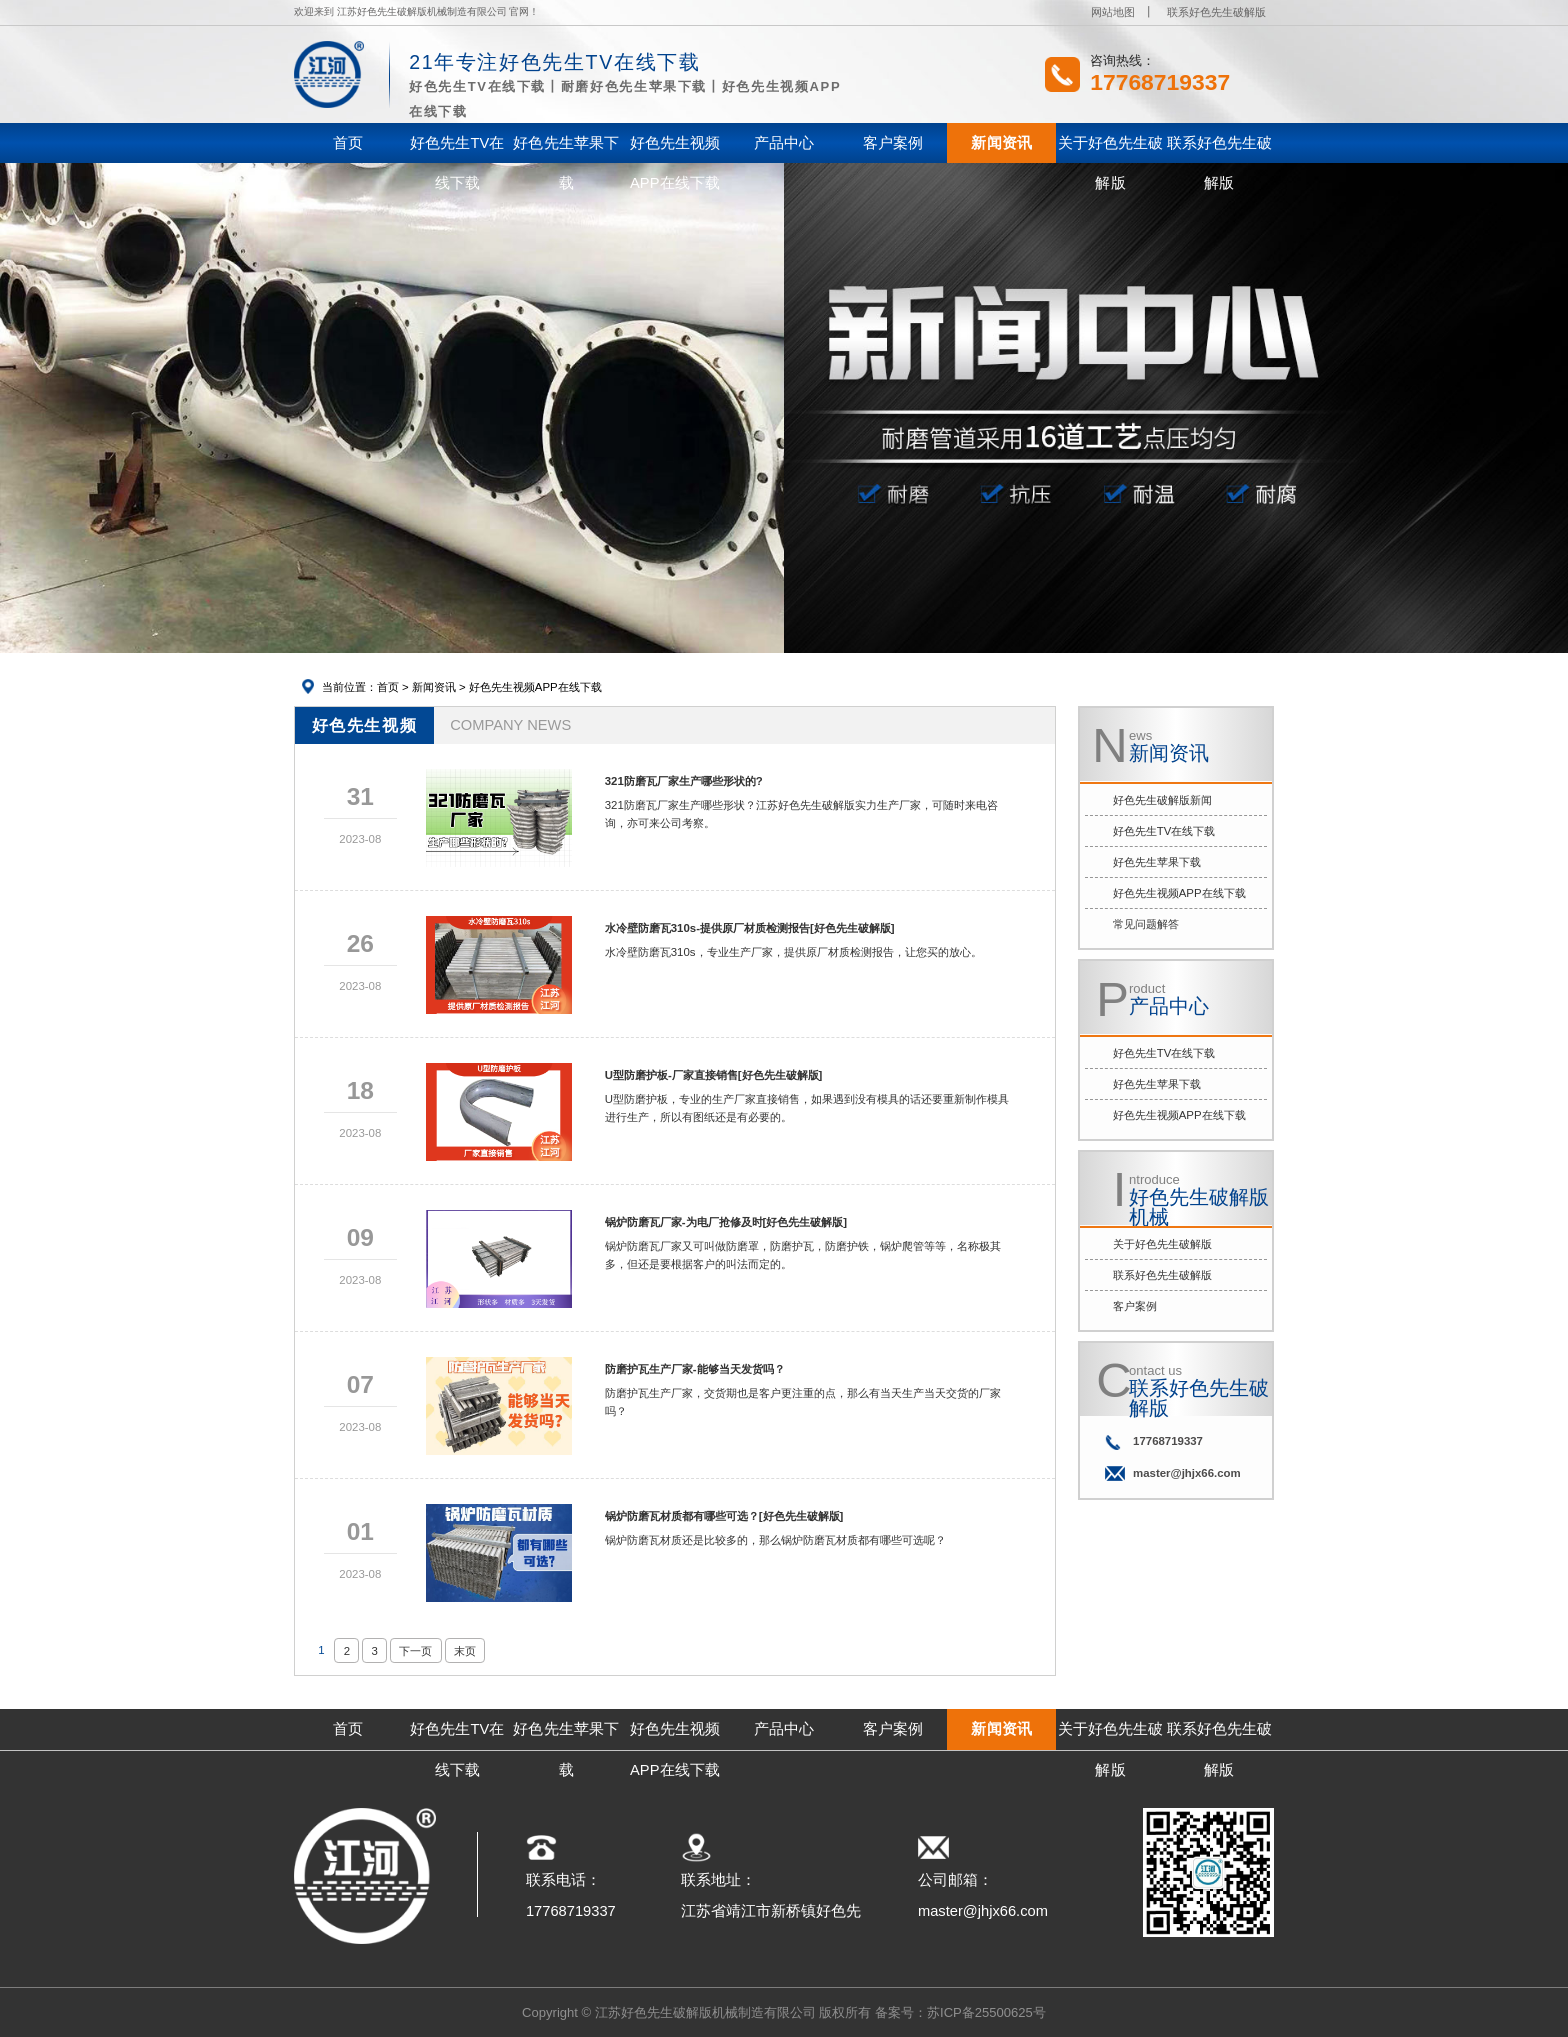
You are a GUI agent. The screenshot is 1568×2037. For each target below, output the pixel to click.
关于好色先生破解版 (1162, 1244)
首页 (388, 687)
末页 (465, 1651)
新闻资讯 (434, 687)
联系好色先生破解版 (1216, 12)
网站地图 (1113, 12)
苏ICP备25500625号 (986, 2012)
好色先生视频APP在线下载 (535, 687)
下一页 (415, 1651)
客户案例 (1135, 1306)
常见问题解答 (1146, 924)
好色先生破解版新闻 (1162, 800)
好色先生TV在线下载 (1164, 831)
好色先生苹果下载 (1157, 862)
